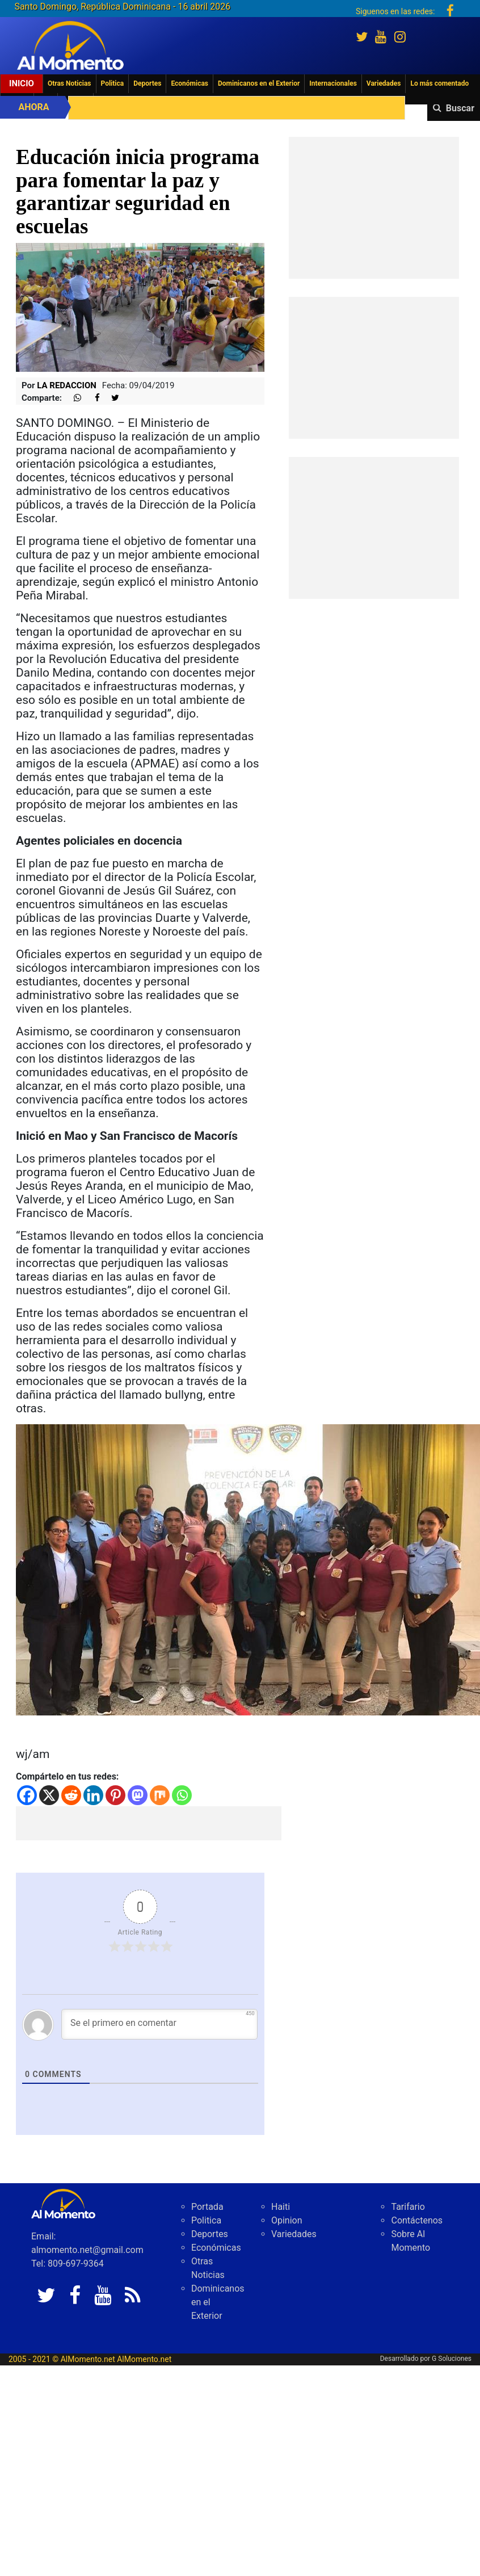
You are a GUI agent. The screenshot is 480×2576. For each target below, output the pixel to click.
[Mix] (160, 1795)
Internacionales (333, 83)
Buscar (460, 108)
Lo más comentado (439, 83)
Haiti (280, 2206)
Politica (112, 83)
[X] (49, 1795)
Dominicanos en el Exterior (259, 83)
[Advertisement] (148, 1823)
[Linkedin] (93, 1795)
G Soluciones (451, 2359)
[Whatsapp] (182, 1795)
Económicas (189, 83)
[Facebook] (27, 1795)
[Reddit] (71, 1795)
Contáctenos (417, 2220)
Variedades (384, 83)
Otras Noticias (69, 83)
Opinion (286, 2220)
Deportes (147, 83)
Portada (207, 2206)
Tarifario (407, 2206)
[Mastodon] (138, 1795)
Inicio (21, 83)
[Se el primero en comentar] (159, 2024)
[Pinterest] (115, 1795)
